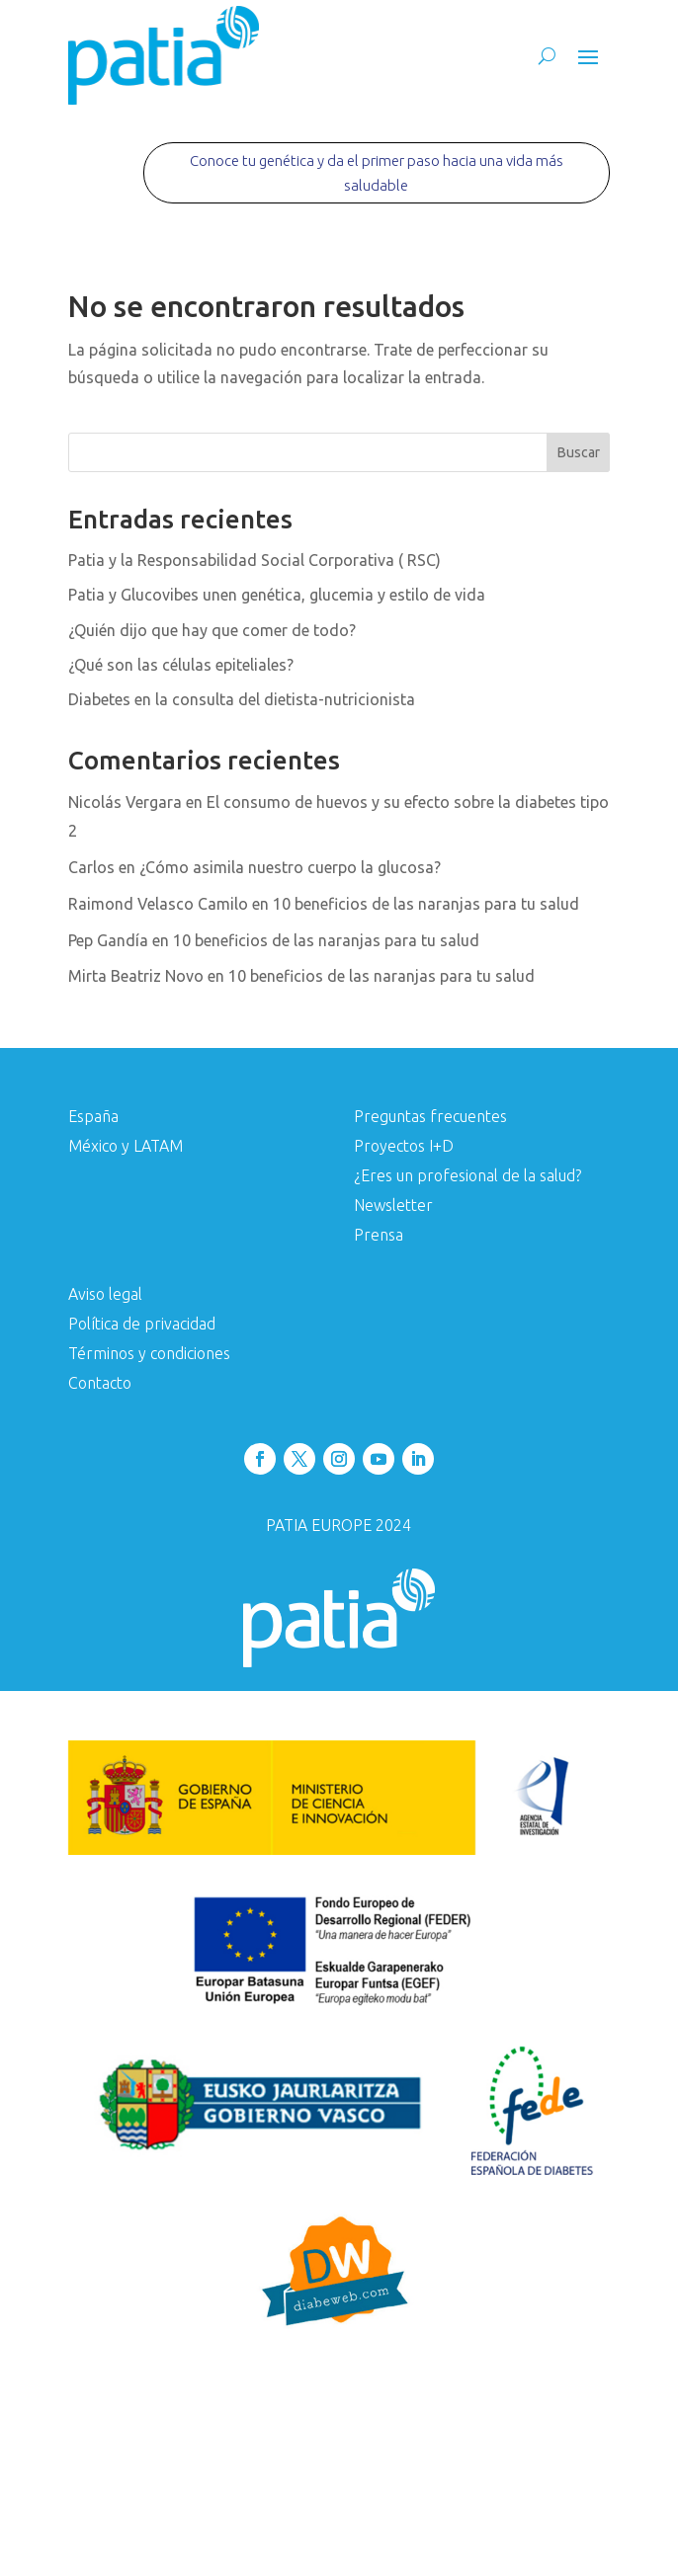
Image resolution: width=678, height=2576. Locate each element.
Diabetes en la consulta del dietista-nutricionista (241, 699)
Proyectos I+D (404, 1147)
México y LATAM (125, 1147)
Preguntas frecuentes (430, 1117)
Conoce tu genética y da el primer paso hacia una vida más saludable (376, 173)
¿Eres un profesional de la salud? (467, 1176)
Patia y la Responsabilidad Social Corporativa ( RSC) (254, 560)
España (93, 1117)
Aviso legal (105, 1295)
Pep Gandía (108, 940)
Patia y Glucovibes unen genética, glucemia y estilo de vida (276, 595)
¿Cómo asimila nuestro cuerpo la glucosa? (290, 867)
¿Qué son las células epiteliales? (181, 665)
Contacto (99, 1384)
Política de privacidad (141, 1324)
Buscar (578, 452)
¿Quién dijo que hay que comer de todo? (212, 630)
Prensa (378, 1236)
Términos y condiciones (149, 1354)
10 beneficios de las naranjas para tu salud (426, 904)
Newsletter (393, 1206)
